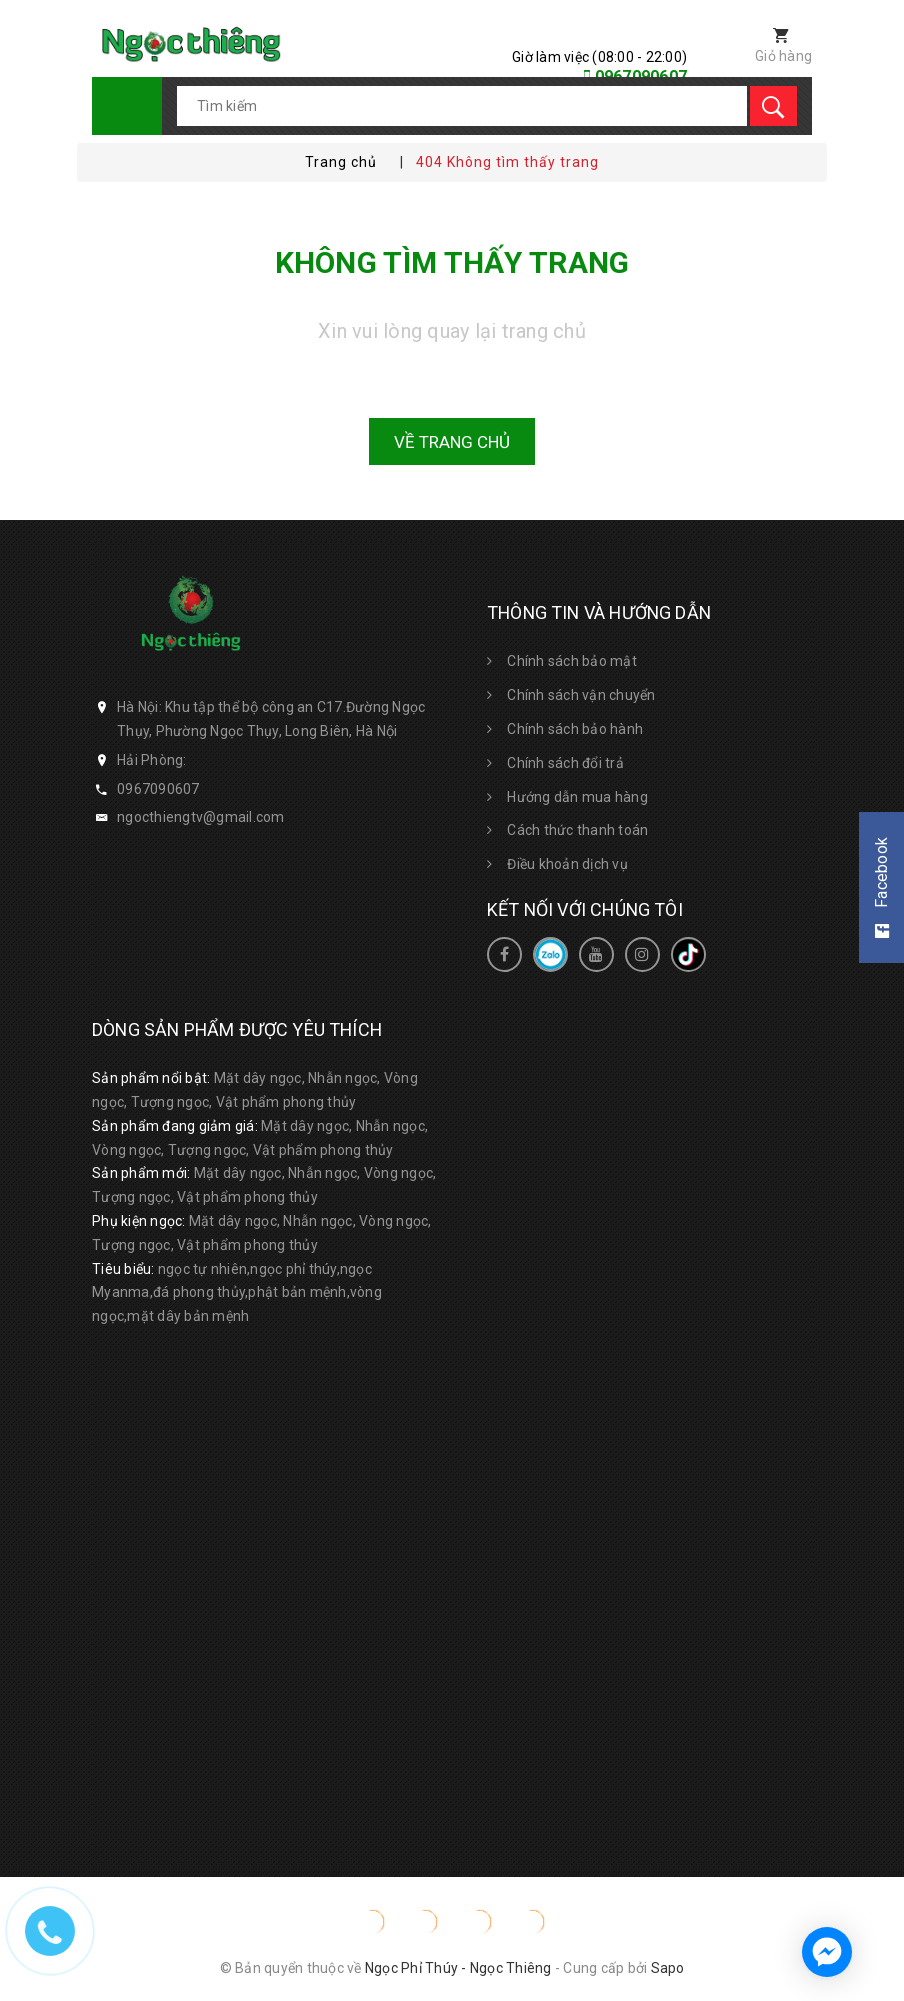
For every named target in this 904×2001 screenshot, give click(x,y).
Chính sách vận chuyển (581, 695)
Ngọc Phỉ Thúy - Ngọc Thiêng (458, 1968)
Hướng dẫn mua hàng (577, 797)
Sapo (668, 1968)
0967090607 (158, 789)
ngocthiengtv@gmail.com (201, 817)
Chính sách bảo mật (572, 661)
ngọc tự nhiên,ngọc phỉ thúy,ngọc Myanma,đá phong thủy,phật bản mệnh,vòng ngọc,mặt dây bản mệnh (237, 1293)
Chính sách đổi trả (565, 763)
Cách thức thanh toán (577, 830)
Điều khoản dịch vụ (567, 864)
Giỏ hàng (783, 56)
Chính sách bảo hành (575, 729)
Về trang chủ (452, 442)
